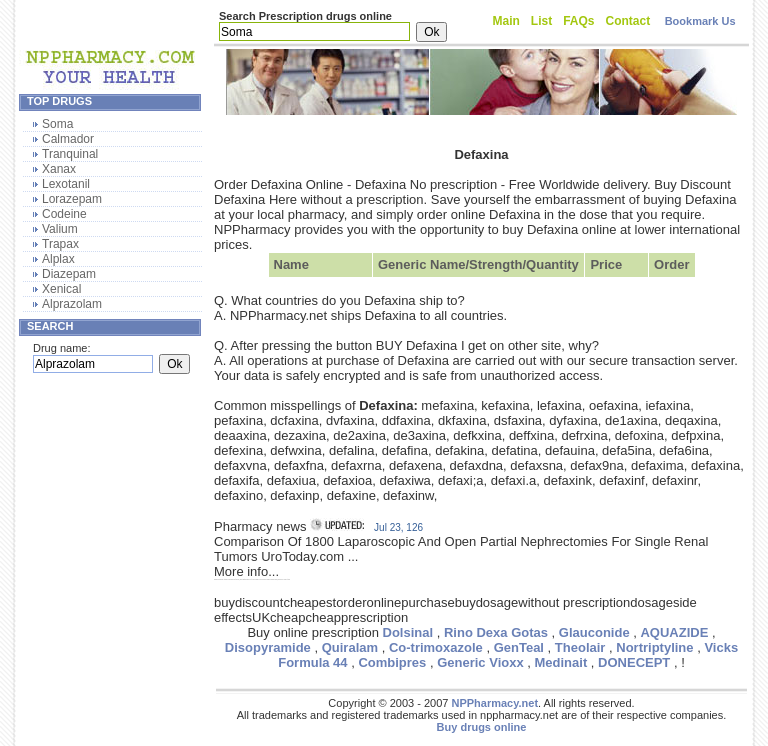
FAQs (578, 21)
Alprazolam (72, 304)
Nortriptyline (654, 647)
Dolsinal (408, 632)
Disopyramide (268, 647)
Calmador (68, 139)
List (541, 21)
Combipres (392, 662)
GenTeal (519, 647)
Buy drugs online (482, 727)
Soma (57, 124)
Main (506, 21)
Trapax (60, 244)
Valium (60, 229)
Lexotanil (66, 184)
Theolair (580, 647)
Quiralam (350, 647)
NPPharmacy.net (494, 703)
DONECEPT (634, 662)
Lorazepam (72, 199)
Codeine (64, 214)
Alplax (58, 259)
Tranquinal (70, 154)
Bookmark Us (700, 21)
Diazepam (69, 274)
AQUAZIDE (674, 632)
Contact (628, 21)
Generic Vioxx (480, 662)
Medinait (561, 662)
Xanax (59, 169)
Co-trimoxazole (436, 647)
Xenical (61, 289)
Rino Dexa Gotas (496, 632)
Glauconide (594, 632)
